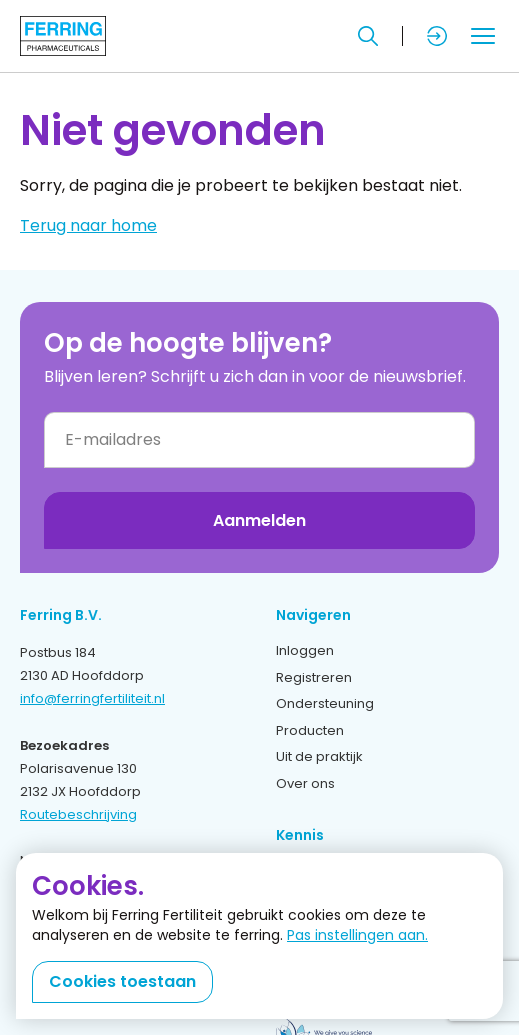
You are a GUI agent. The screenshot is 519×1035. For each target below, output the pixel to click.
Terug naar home (88, 225)
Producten (310, 730)
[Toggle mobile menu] (483, 36)
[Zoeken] (368, 36)
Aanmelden (259, 520)
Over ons (305, 783)
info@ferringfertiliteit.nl (92, 698)
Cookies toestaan (122, 981)
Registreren (314, 677)
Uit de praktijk (319, 756)
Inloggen (305, 650)
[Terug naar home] (63, 36)
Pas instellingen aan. (357, 935)
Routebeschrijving (78, 814)
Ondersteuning (325, 703)
